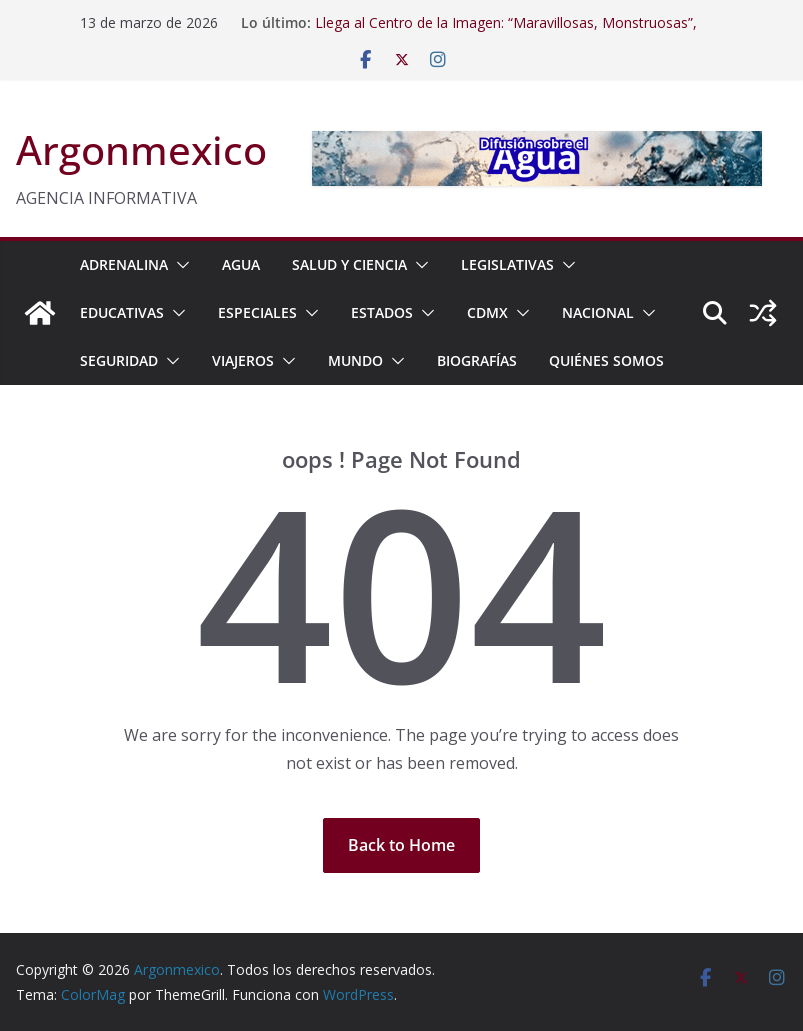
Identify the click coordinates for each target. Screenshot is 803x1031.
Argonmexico (141, 149)
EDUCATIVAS (122, 312)
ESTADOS (382, 312)
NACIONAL (598, 312)
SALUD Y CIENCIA (349, 264)
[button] (179, 265)
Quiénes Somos (606, 360)
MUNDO (355, 360)
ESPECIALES (257, 312)
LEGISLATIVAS (507, 264)
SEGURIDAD (119, 360)
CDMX (487, 312)
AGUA (241, 264)
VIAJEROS (243, 360)
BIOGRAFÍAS (477, 360)
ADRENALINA (124, 264)
